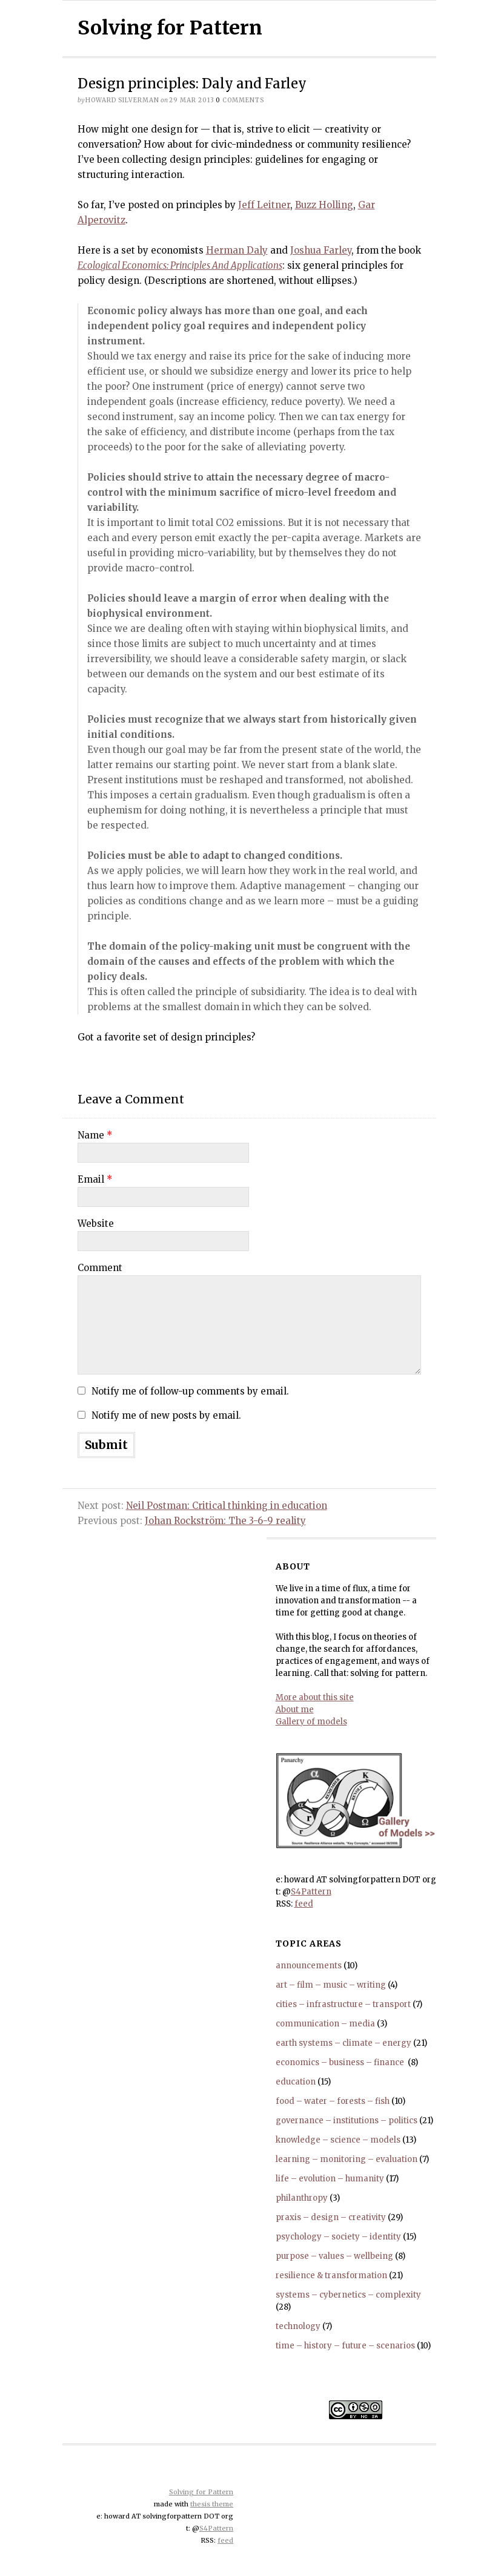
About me (295, 1709)
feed (303, 1904)
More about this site (315, 1697)
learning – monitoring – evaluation (346, 2159)
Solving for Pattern (170, 28)
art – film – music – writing (331, 1985)
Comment (100, 1267)
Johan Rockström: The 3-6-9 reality (225, 1520)
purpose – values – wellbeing (334, 2256)
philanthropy (302, 2198)
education (296, 2082)
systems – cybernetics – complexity (348, 2295)
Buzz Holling (324, 205)
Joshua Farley (320, 250)
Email (95, 1179)
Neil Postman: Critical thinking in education (226, 1505)
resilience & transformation (331, 2275)
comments (240, 100)
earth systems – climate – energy (343, 2043)
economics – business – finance (341, 2062)
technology (298, 2326)
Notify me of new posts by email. (166, 1415)
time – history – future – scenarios (345, 2346)
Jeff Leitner (264, 205)
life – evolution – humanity (330, 2179)
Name (95, 1135)
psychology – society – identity (338, 2237)
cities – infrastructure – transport (343, 2004)
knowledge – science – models (338, 2140)
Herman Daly (237, 250)
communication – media (325, 2024)
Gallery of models (311, 1722)
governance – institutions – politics (346, 2120)
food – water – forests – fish (333, 2101)
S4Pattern (311, 1892)
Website (96, 1223)
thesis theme (211, 2504)
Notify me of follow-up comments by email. (190, 1391)
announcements (309, 1965)
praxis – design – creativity (331, 2217)
